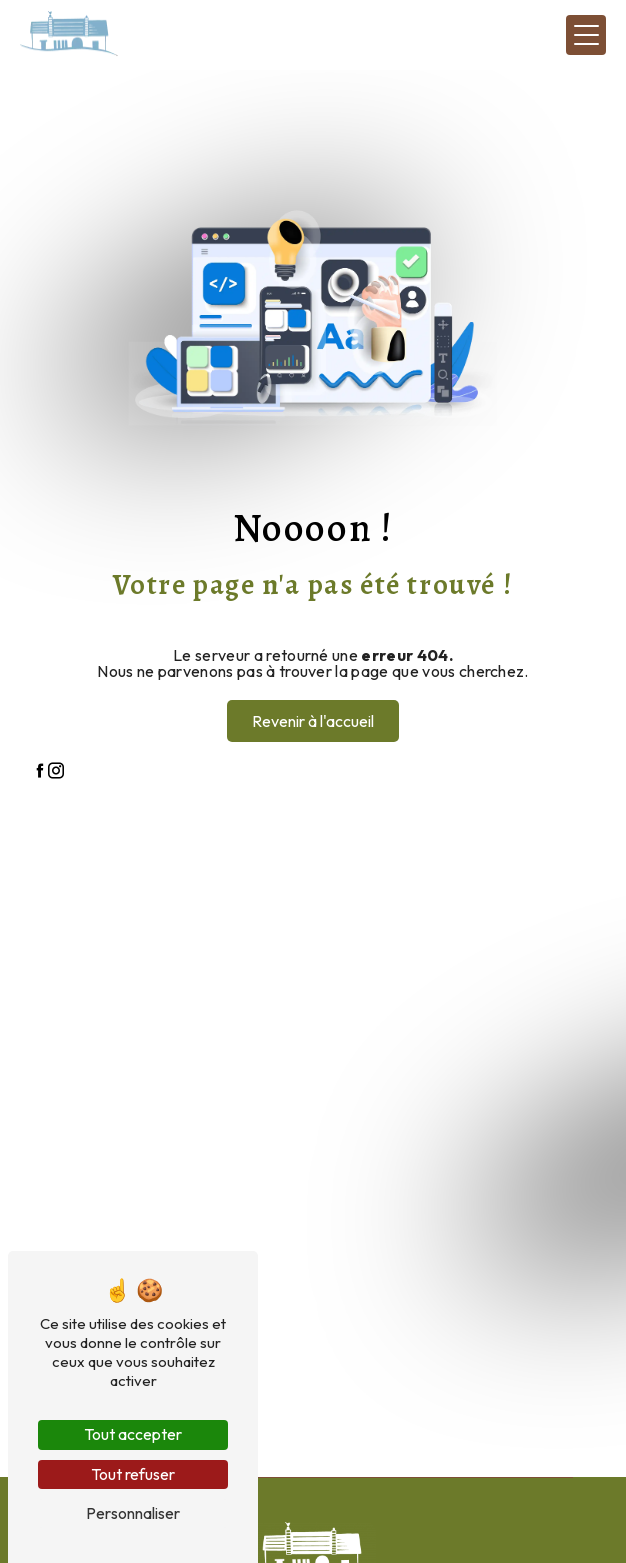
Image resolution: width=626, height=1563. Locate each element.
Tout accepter (133, 1434)
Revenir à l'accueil (313, 721)
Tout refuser (133, 1474)
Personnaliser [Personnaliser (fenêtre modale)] (133, 1513)
